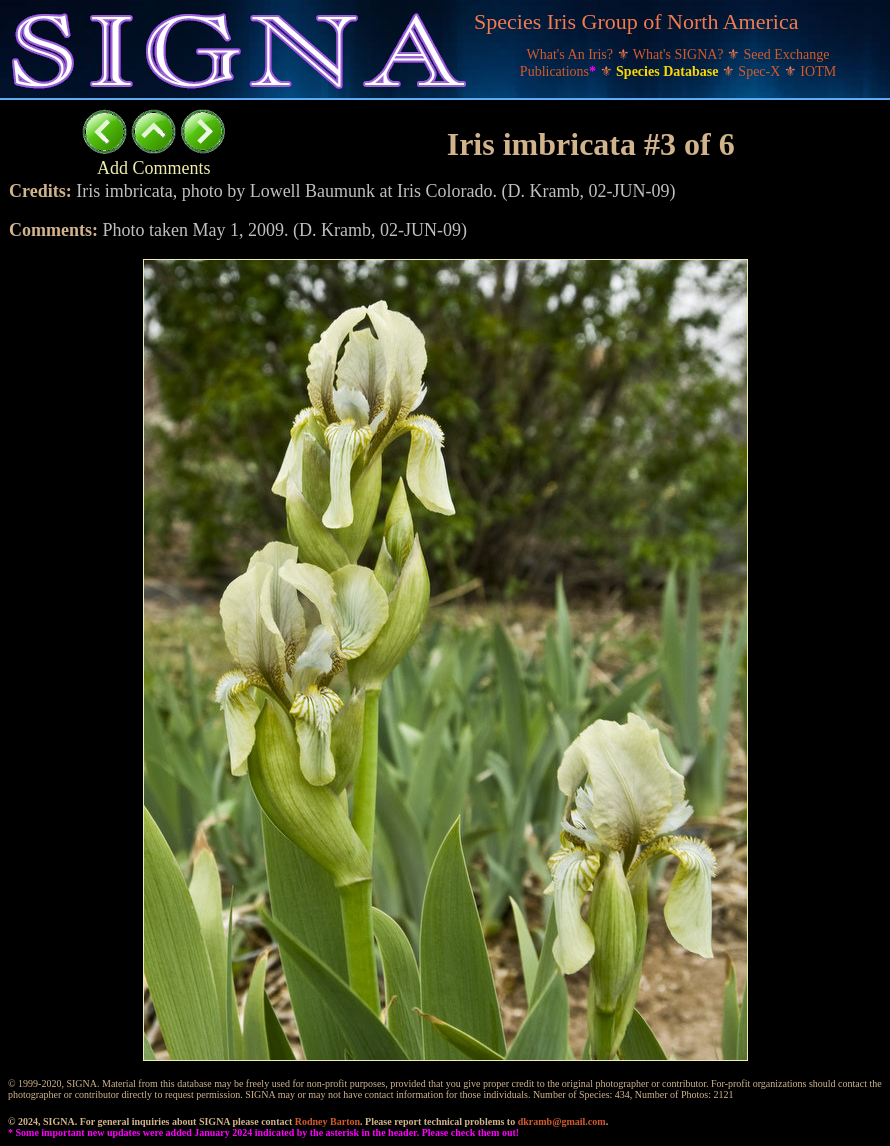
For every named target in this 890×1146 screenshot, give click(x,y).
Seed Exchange (787, 54)
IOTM (818, 71)
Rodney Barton (327, 1121)
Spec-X (761, 71)
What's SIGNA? (680, 54)
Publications (560, 71)
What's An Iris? (572, 54)
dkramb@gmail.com (562, 1121)
